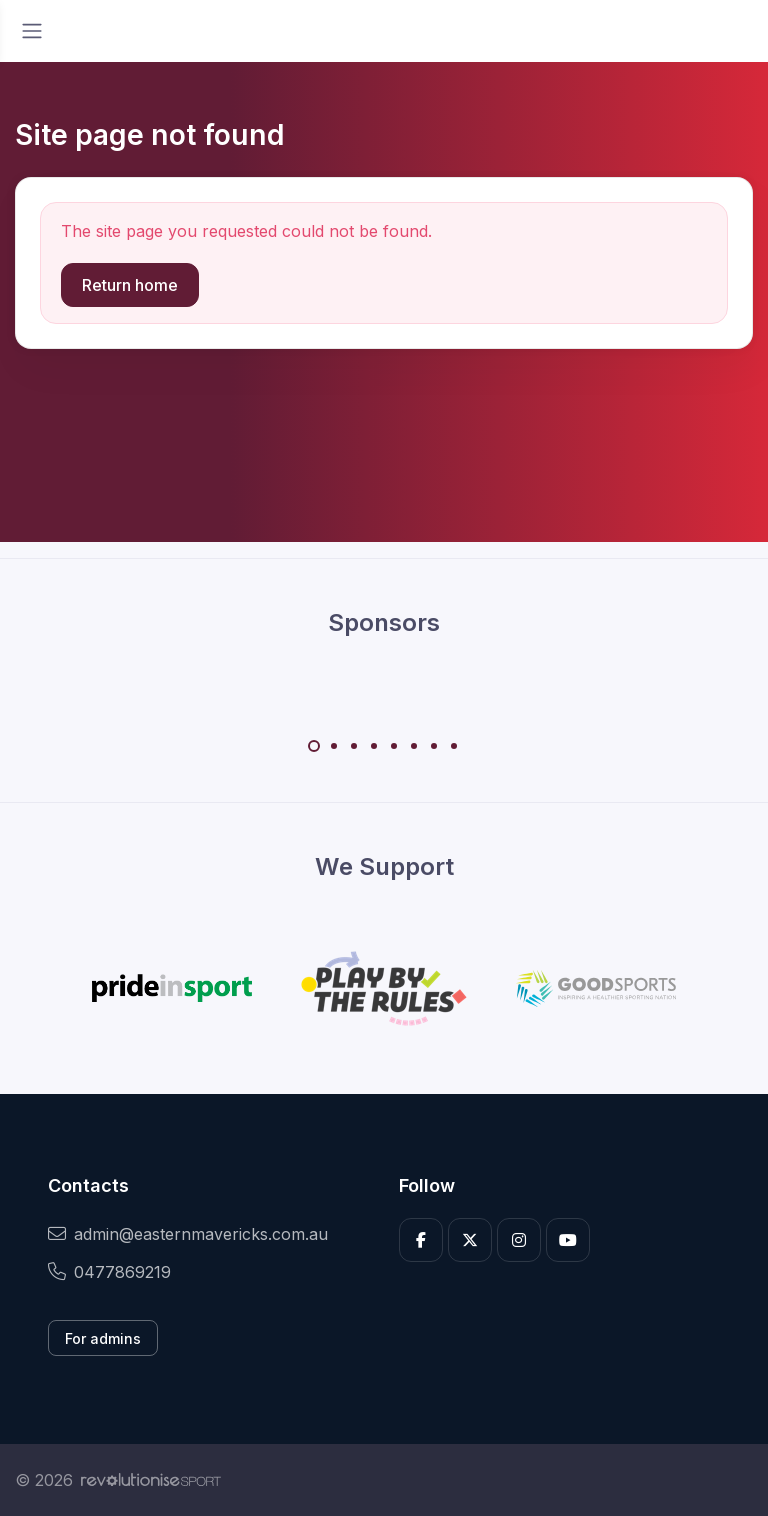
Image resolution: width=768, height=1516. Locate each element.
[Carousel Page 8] (454, 746)
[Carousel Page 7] (434, 746)
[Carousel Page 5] (394, 746)
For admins (103, 1338)
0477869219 (109, 1272)
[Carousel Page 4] (374, 746)
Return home (130, 285)
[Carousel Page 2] (334, 746)
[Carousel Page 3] (354, 746)
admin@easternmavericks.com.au (188, 1234)
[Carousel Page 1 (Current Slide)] (314, 746)
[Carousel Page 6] (414, 746)
